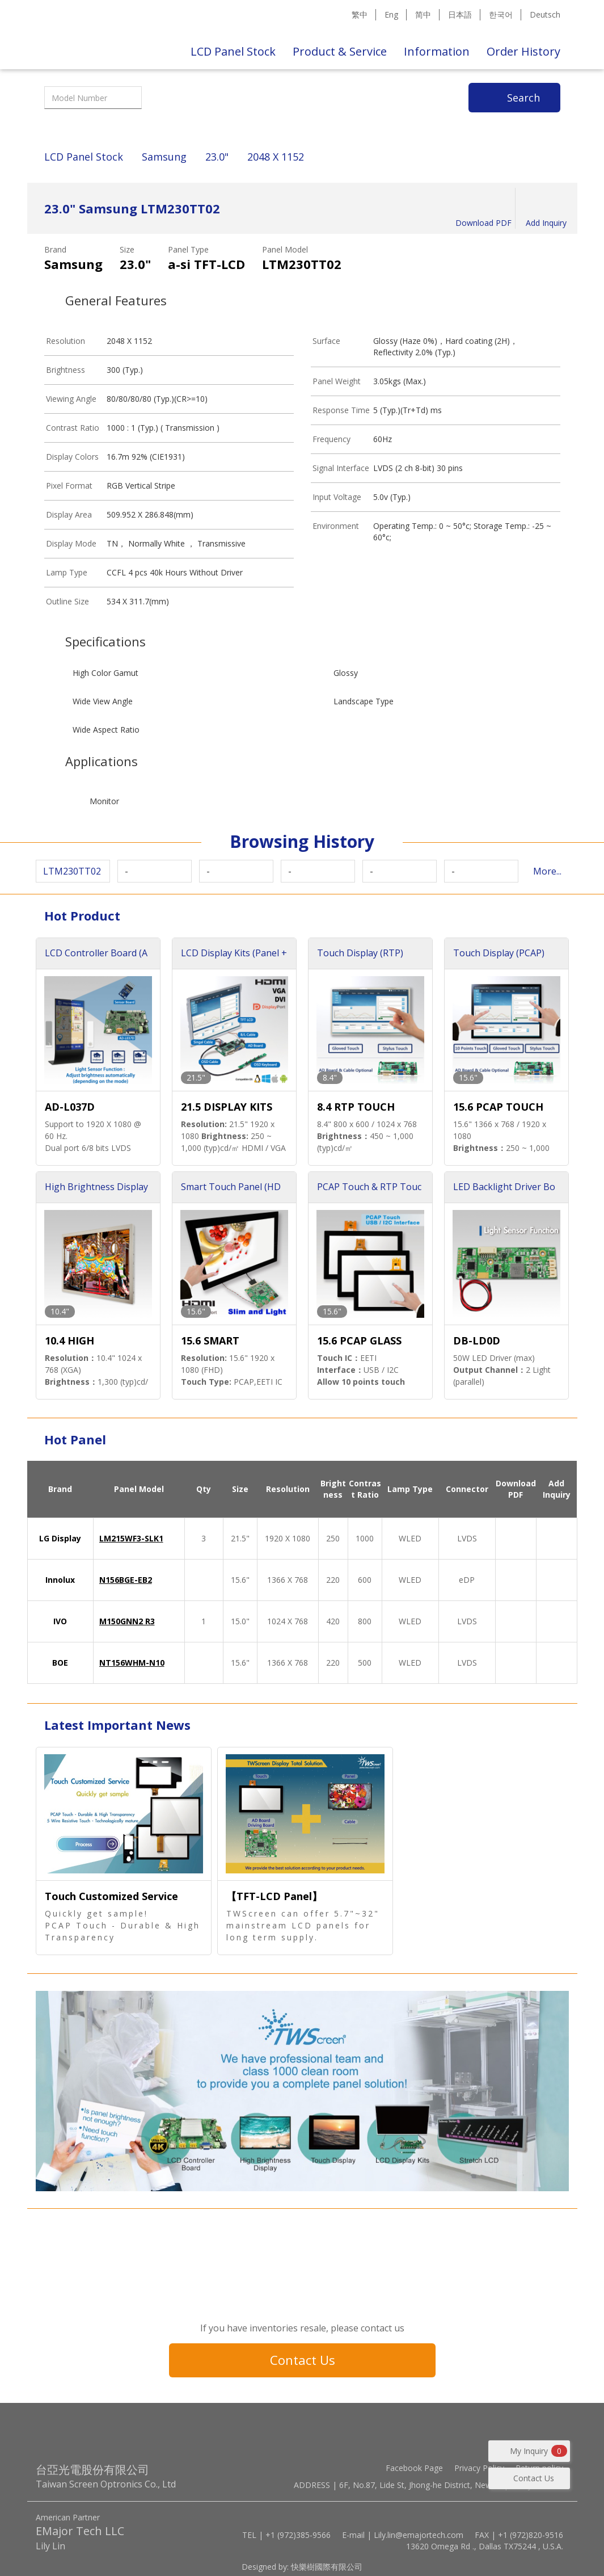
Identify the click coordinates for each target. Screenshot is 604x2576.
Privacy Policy (479, 2467)
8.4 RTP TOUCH (356, 1106)
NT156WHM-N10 (131, 1662)
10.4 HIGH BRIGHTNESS (78, 1341)
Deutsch (545, 14)
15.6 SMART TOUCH (210, 1341)
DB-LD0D (476, 1340)
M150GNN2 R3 (127, 1621)
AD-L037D (70, 1106)
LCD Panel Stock (233, 51)
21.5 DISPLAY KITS (226, 1106)
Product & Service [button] (340, 51)
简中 (423, 14)
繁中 (360, 14)
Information (437, 51)
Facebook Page (414, 2467)
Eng (391, 14)
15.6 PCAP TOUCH (498, 1106)
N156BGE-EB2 (125, 1579)
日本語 (460, 14)
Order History (523, 51)
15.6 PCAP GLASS (359, 1340)
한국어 (501, 14)
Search (523, 97)
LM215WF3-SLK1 (131, 1538)
